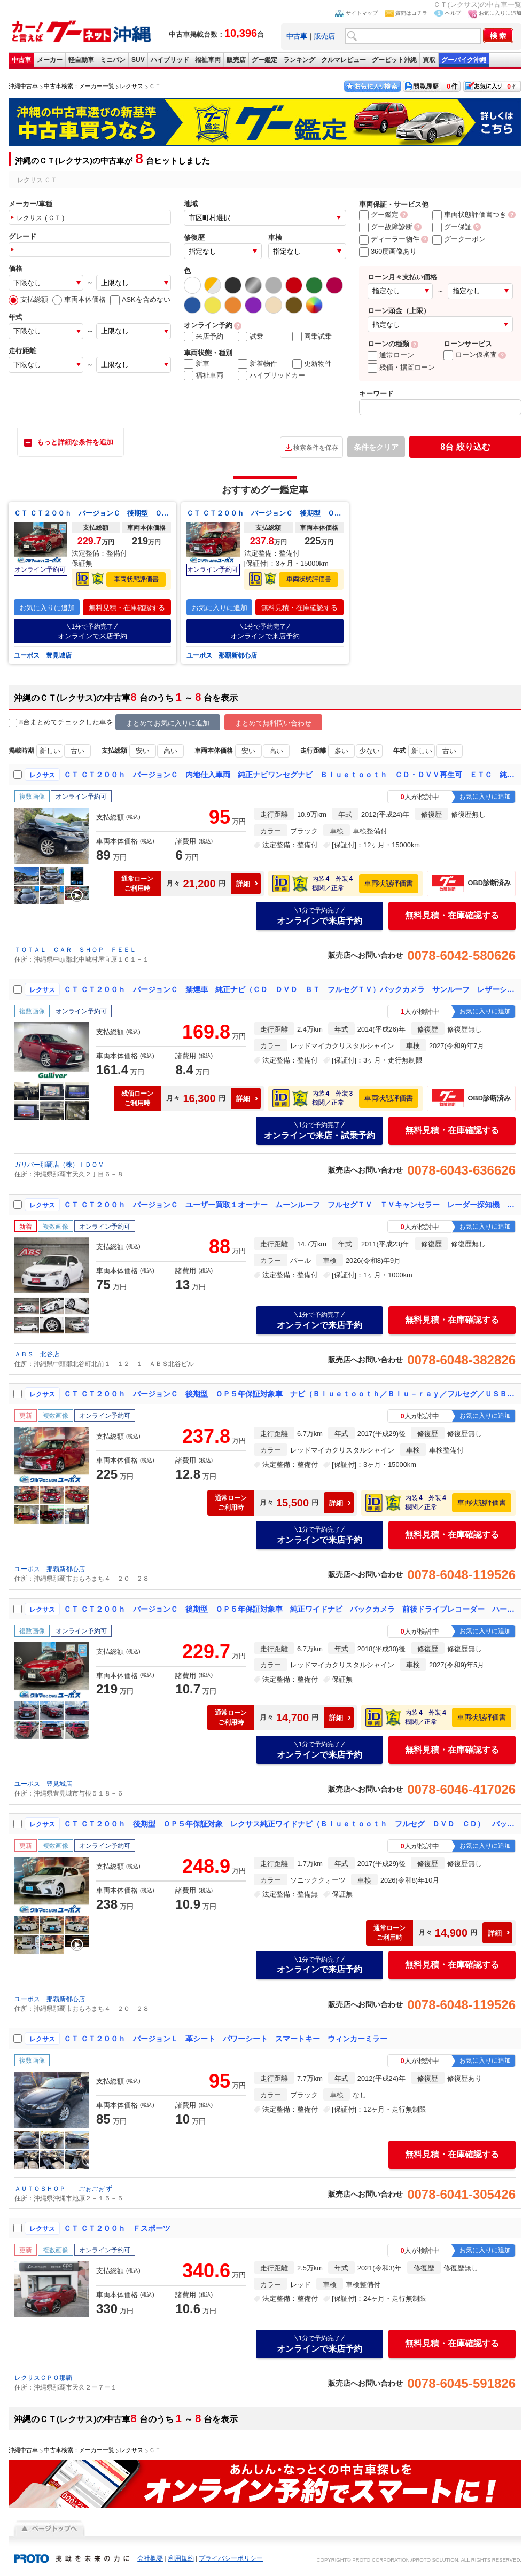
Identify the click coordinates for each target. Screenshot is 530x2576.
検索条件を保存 (315, 447)
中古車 (21, 60)
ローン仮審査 (470, 354)
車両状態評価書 (136, 579)
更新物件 (312, 364)
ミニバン (113, 60)
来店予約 (203, 336)
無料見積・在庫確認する (127, 608)
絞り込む (465, 446)
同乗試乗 (312, 336)
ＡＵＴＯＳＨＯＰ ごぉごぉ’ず (63, 2188)
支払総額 (28, 299)
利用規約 (181, 2558)
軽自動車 (81, 60)
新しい (50, 751)
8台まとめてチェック (47, 722)
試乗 (250, 336)
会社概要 (150, 2558)
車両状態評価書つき (469, 214)
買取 (429, 60)
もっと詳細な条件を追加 (75, 442)
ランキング (299, 60)
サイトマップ (362, 13)
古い (77, 751)
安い (143, 751)
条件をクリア (376, 447)
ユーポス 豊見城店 (43, 655)
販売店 (324, 36)
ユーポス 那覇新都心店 (221, 655)
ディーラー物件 (389, 239)
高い (170, 751)
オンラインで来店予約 (92, 631)
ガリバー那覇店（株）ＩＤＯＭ (62, 1164)
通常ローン (391, 355)
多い (341, 751)
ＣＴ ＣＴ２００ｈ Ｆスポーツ (117, 2228)
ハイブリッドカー (271, 375)
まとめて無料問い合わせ (273, 723)
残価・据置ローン (401, 367)
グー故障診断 (385, 227)
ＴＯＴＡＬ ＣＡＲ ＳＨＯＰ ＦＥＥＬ (75, 950)
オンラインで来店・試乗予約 (319, 1130)
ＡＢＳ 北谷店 (36, 1354)
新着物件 (257, 364)
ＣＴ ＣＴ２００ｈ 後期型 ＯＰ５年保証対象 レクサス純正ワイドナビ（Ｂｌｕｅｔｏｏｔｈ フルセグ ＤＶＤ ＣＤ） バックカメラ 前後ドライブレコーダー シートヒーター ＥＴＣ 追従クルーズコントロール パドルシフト (290, 1824)
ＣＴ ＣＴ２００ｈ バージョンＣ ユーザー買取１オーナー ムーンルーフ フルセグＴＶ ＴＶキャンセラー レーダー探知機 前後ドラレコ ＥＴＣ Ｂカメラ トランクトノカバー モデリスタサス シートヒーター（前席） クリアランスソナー (290, 1204)
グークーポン (459, 239)
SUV (138, 60)
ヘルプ (453, 13)
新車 (196, 364)
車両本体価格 (79, 299)
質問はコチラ (411, 13)
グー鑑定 (264, 60)
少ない (369, 751)
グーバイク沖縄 (463, 60)
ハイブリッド (170, 60)
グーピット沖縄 (394, 60)
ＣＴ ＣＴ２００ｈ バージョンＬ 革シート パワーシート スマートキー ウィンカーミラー (225, 2038)
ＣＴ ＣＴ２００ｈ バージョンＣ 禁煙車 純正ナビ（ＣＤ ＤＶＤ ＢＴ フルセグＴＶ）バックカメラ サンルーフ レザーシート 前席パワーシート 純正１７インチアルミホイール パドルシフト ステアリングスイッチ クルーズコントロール (290, 989)
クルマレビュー (343, 60)
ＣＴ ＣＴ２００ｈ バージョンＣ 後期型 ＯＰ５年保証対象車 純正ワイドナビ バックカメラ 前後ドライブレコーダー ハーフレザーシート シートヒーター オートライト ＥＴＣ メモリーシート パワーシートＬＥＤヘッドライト (92, 513)
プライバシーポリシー (231, 2558)
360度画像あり (388, 251)
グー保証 (452, 227)
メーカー (50, 60)
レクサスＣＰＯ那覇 (43, 2378)
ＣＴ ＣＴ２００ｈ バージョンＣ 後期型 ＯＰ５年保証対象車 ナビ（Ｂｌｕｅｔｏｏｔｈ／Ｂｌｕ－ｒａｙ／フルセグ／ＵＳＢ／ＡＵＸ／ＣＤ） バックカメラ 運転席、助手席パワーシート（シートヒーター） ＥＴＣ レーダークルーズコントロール (265, 513)
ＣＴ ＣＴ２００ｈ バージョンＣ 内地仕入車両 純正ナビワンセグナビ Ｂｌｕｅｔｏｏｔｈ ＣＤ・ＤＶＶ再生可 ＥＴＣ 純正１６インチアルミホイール (290, 774)
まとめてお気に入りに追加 (167, 723)
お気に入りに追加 (500, 13)
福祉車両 (208, 60)
